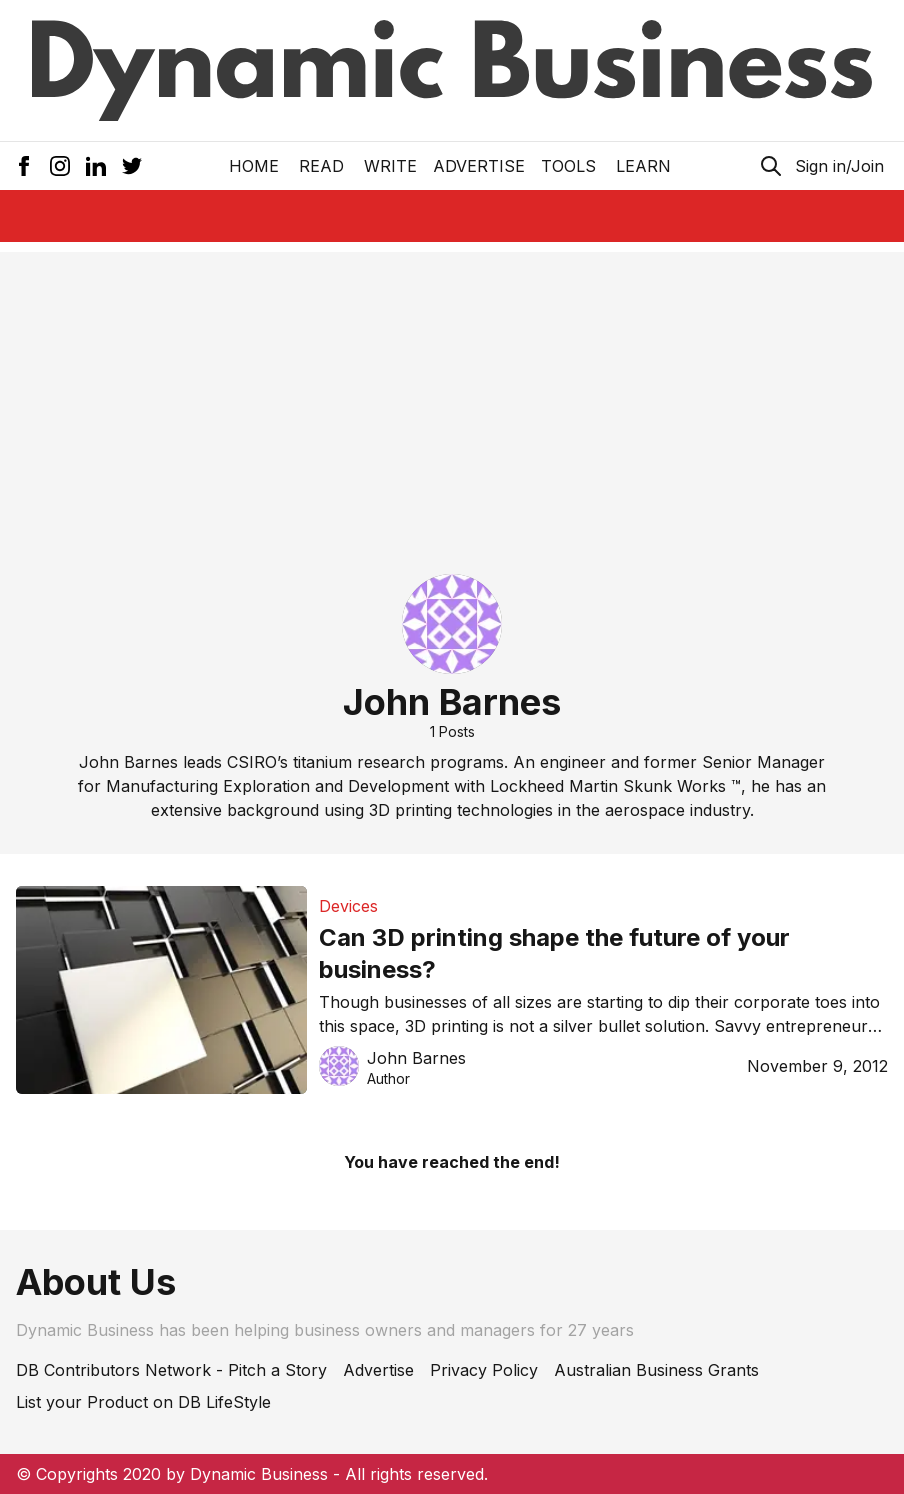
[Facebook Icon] (24, 166)
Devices (348, 906)
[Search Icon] (771, 166)
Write (390, 166)
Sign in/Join (839, 166)
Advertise (479, 166)
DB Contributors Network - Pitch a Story (171, 1370)
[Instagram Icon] (60, 166)
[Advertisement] (452, 392)
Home (254, 166)
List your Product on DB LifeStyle (143, 1402)
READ (321, 166)
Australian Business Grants (656, 1370)
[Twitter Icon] (132, 166)
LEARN (643, 166)
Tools (568, 166)
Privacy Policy (484, 1370)
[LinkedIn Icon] (96, 166)
